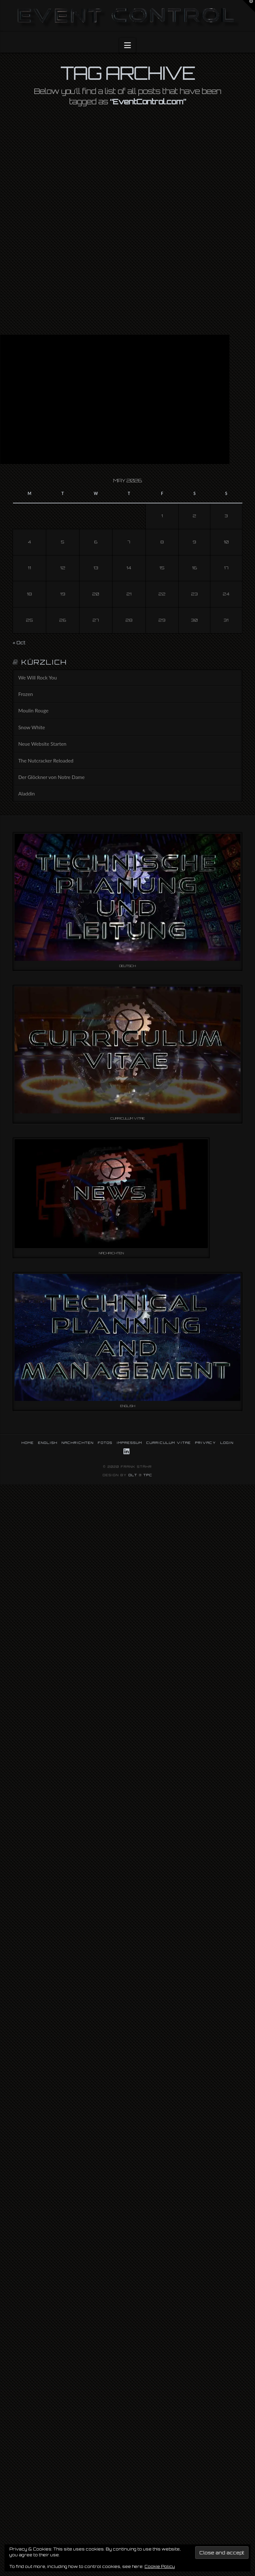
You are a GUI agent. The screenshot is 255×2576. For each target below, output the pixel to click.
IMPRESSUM (129, 1443)
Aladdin (26, 793)
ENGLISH (48, 1443)
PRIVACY (205, 1443)
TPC (148, 1475)
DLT (133, 1475)
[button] (127, 45)
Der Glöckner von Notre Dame (51, 777)
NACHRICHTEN (78, 1443)
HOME (28, 1443)
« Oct (19, 642)
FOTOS (105, 1443)
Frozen (25, 694)
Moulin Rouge (33, 710)
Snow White (31, 727)
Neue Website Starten (42, 744)
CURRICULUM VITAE (168, 1443)
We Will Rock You (37, 677)
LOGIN (227, 1443)
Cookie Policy (159, 2566)
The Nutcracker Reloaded (45, 760)
